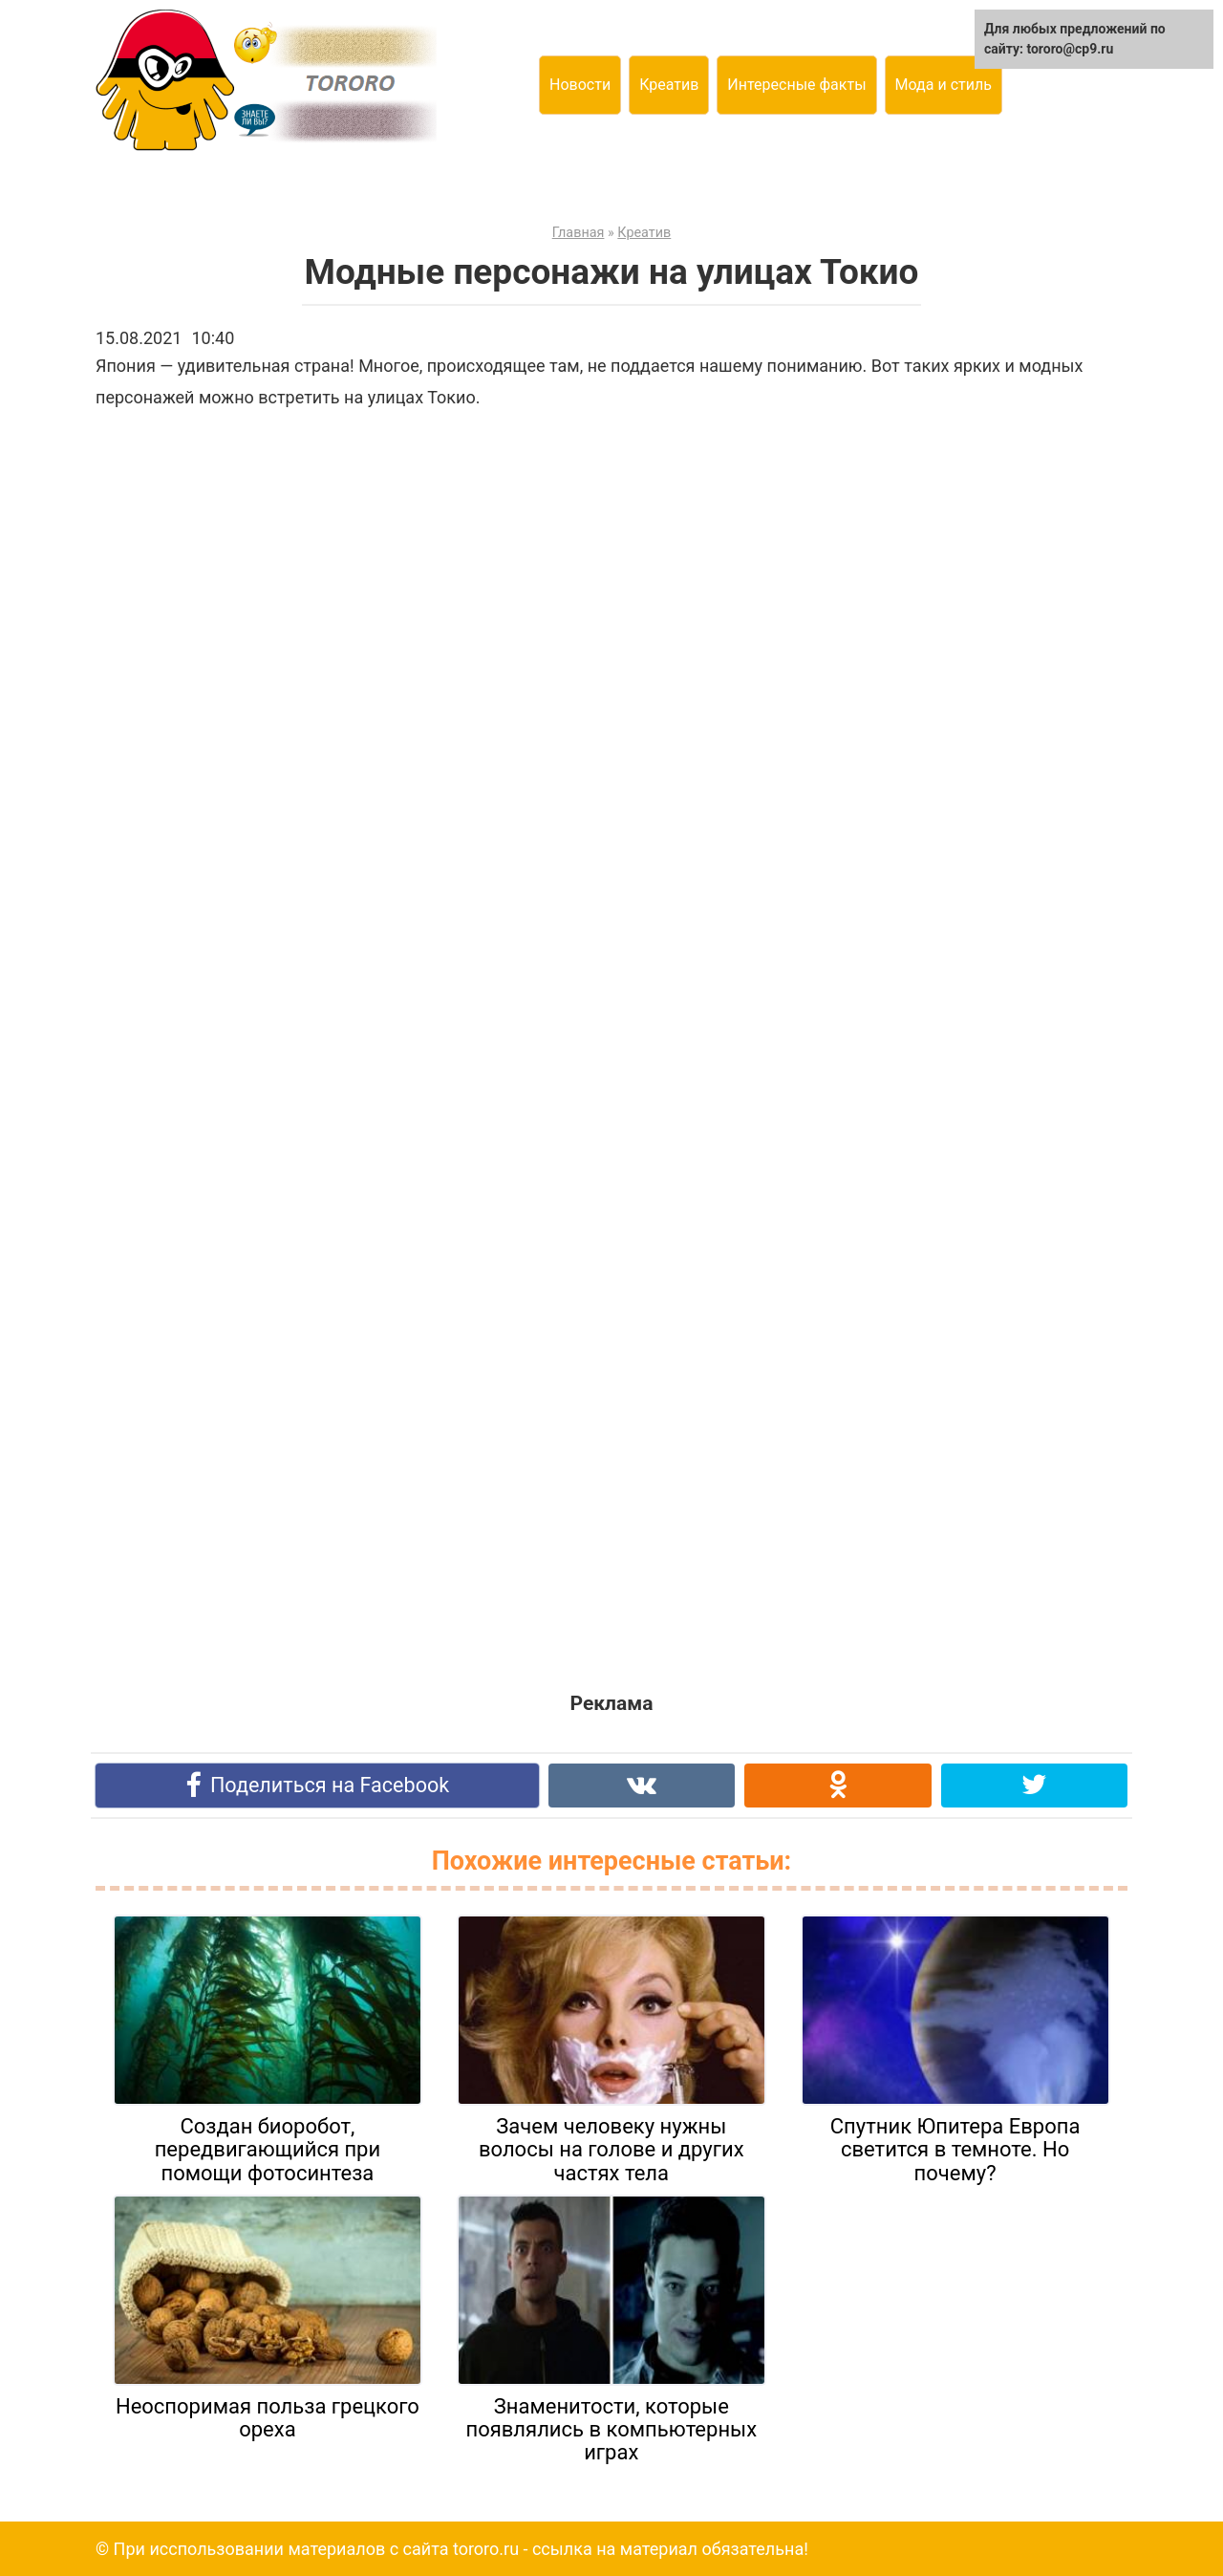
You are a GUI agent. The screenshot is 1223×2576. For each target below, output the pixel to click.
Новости (580, 85)
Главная (578, 233)
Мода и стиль (943, 85)
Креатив (668, 85)
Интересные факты (796, 85)
